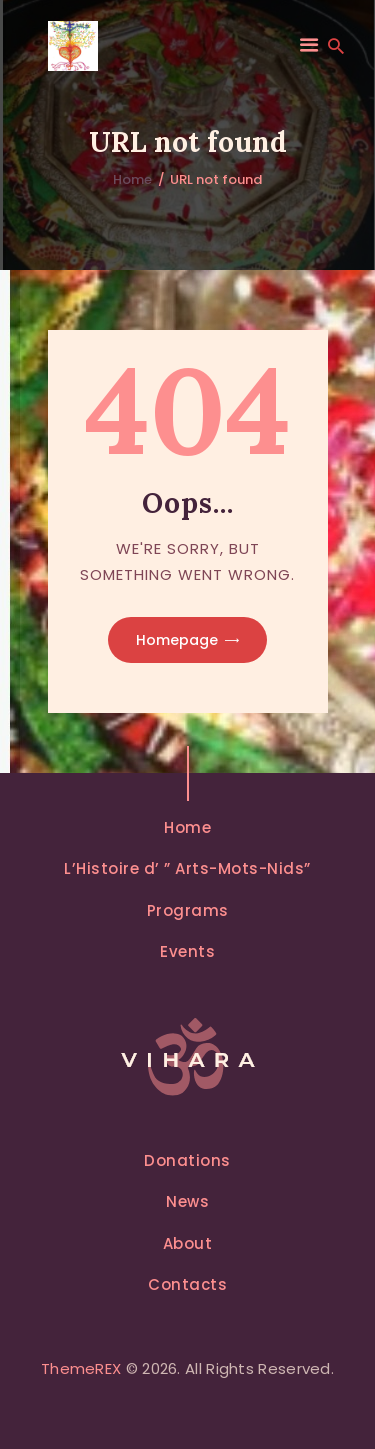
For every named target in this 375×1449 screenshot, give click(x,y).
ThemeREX (81, 1368)
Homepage (177, 640)
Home (132, 179)
